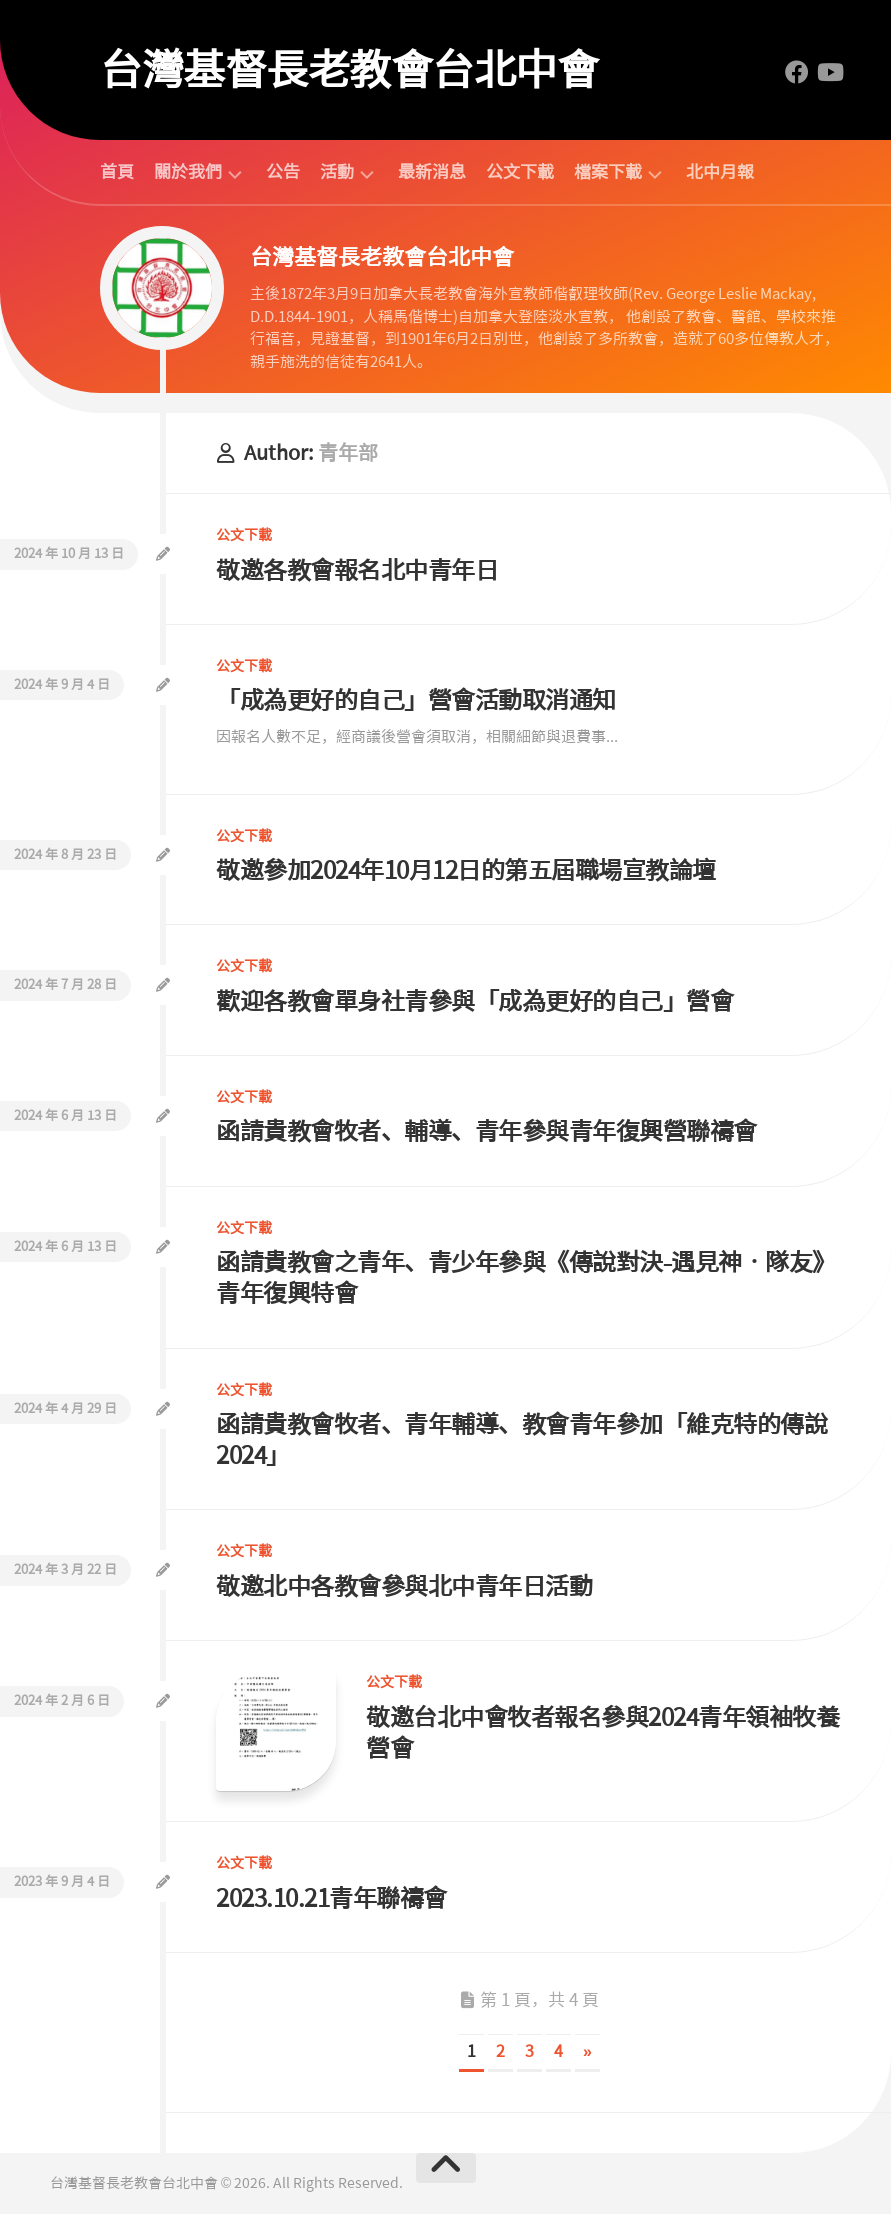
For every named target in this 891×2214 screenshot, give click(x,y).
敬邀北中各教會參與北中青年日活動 (404, 1586)
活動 (337, 172)
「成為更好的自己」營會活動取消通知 (416, 700)
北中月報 (720, 172)
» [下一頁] (587, 2051)
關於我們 (188, 172)
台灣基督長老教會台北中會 (349, 70)
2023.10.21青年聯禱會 (331, 1898)
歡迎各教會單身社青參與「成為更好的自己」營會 (474, 1001)
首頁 (117, 172)
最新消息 (432, 172)
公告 (283, 172)
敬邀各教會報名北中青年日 (357, 570)
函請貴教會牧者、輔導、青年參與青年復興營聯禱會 (486, 1131)
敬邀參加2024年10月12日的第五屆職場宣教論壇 (466, 870)
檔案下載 (608, 172)
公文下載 (520, 172)
